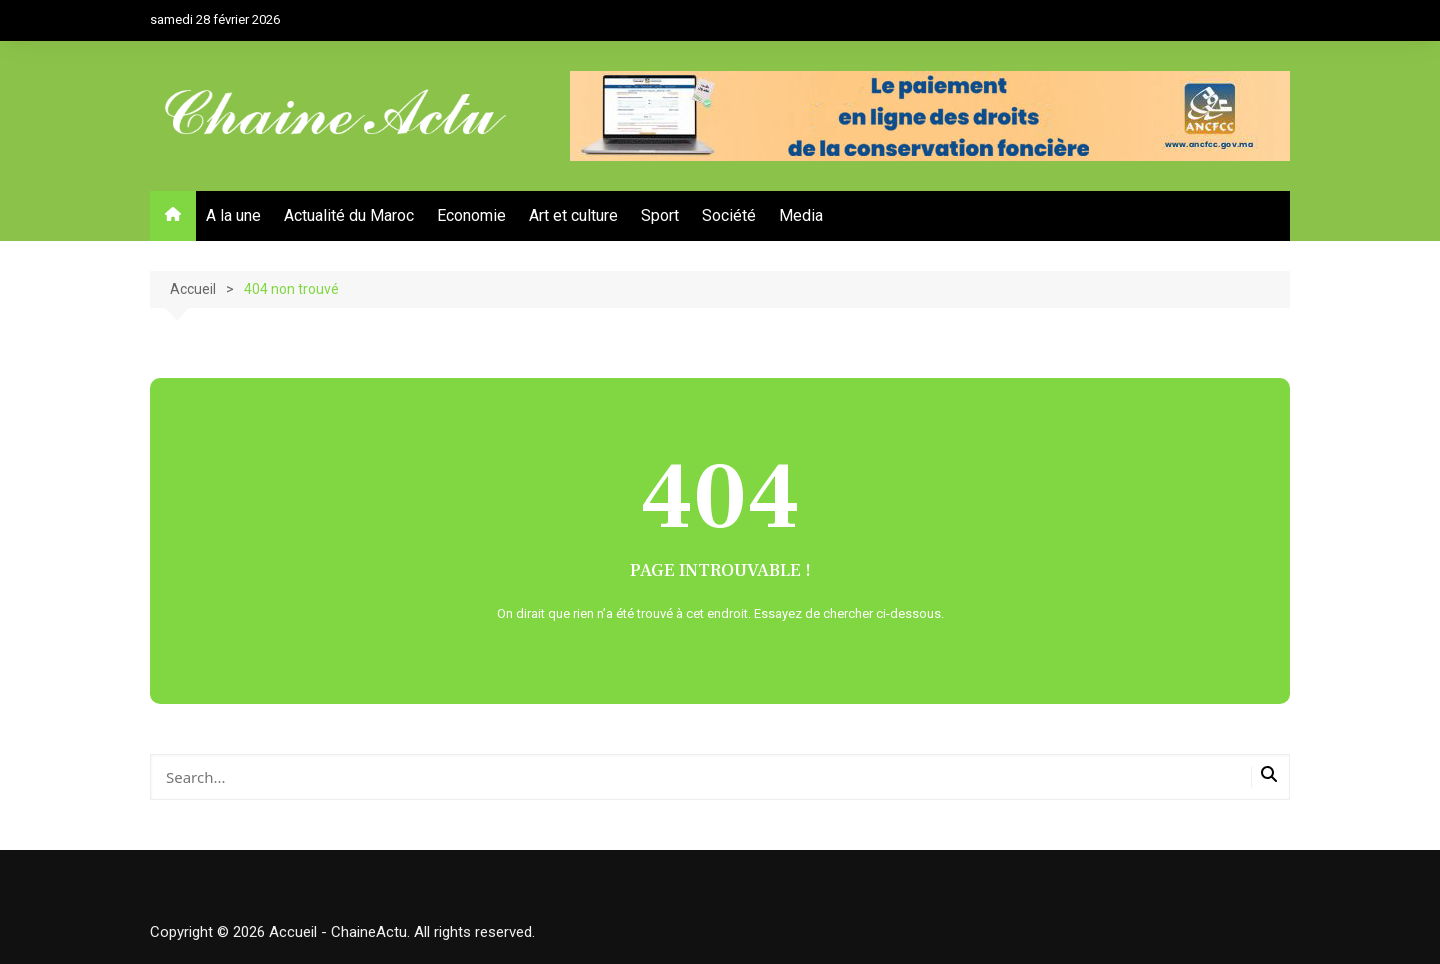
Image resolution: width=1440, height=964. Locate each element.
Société (729, 215)
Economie (471, 215)
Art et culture (573, 215)
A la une (233, 215)
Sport (660, 215)
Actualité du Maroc (349, 215)
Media (801, 215)
